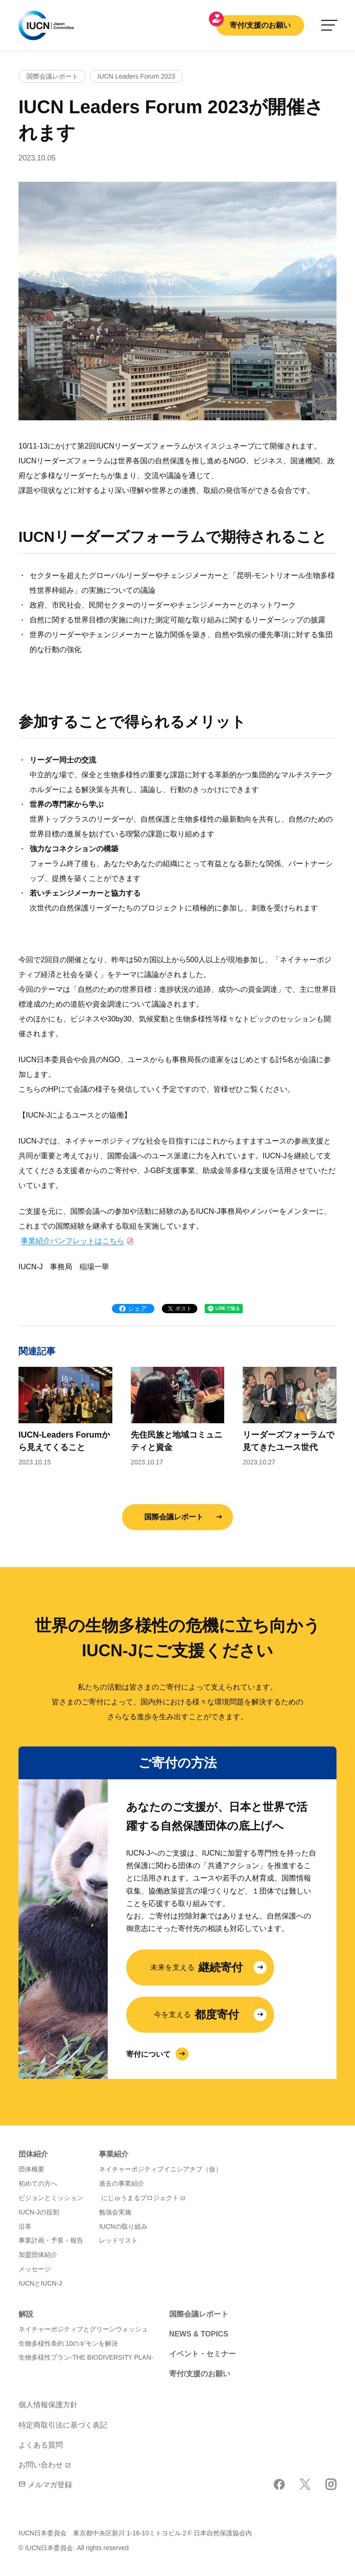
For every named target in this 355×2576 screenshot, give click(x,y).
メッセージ (34, 2269)
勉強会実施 (115, 2212)
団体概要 (31, 2169)
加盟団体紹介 (37, 2254)
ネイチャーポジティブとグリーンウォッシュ (83, 2329)
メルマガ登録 (45, 2485)
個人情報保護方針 (48, 2405)
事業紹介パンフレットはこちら (72, 1241)
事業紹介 (114, 2154)
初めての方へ (37, 2183)
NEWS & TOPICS (198, 2334)
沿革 (24, 2226)
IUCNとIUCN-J (40, 2283)
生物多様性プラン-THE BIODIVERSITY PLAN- (85, 2357)
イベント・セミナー (202, 2354)
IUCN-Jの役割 (38, 2212)
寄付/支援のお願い (260, 25)
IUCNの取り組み (123, 2226)
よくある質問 (40, 2445)
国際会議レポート (173, 1517)
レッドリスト (118, 2240)
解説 (25, 2314)
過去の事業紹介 (121, 2183)
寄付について (148, 2054)
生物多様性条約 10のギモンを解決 (68, 2343)
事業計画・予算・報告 (50, 2240)
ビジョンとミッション (50, 2197)
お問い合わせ (40, 2465)
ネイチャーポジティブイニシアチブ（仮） (160, 2169)
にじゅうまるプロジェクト (140, 2197)
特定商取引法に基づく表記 (62, 2425)
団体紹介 (33, 2154)
